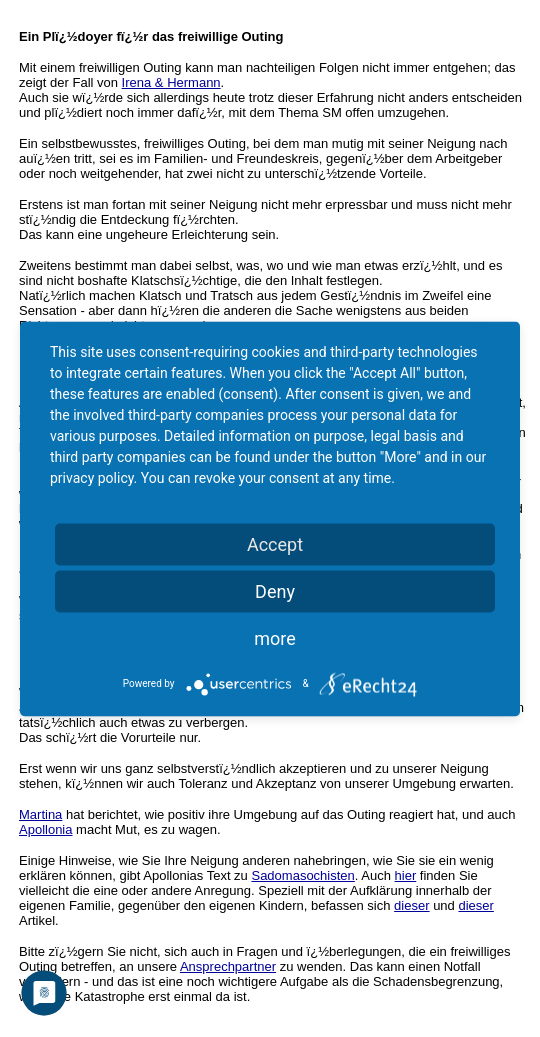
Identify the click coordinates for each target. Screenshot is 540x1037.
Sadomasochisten (302, 875)
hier (406, 875)
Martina (40, 814)
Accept (275, 543)
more (275, 637)
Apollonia (46, 829)
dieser (411, 905)
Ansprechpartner (228, 966)
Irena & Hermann (171, 82)
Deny (275, 590)
